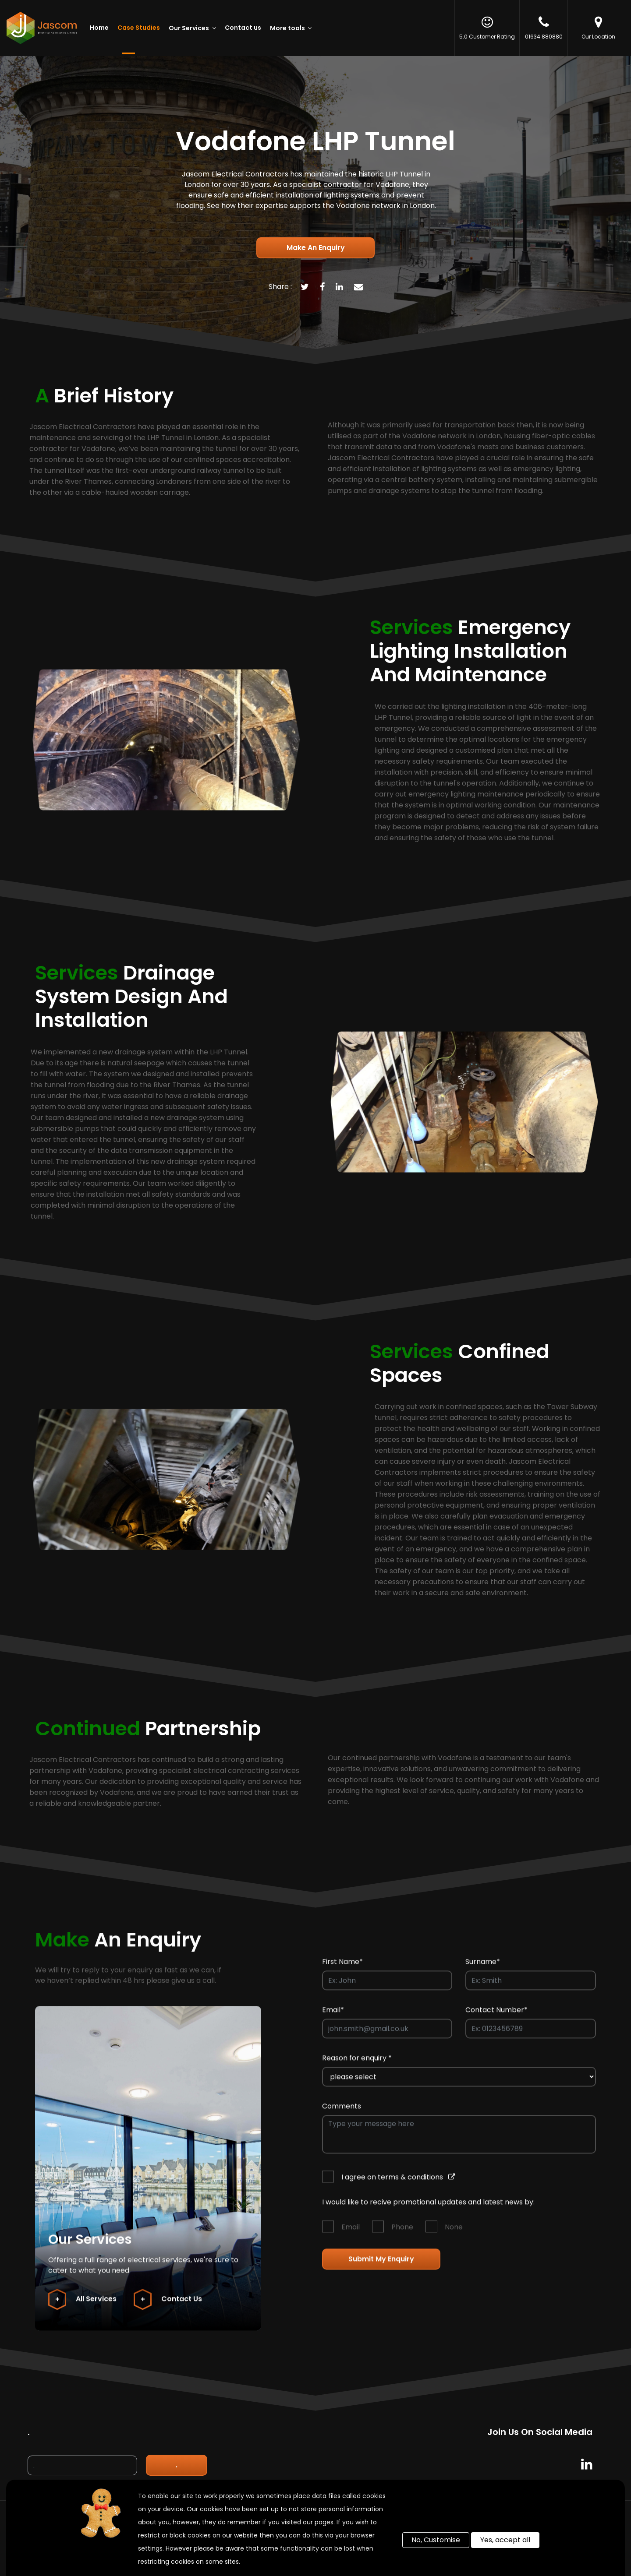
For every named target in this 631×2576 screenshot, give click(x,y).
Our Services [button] (189, 28)
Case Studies (138, 27)
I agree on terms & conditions (398, 2186)
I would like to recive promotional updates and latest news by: (428, 2211)
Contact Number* (496, 2018)
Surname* (482, 1970)
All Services (82, 2308)
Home (99, 27)
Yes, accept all (505, 2540)
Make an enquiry (316, 248)
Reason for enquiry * (357, 2067)
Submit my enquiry (381, 2267)
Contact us (243, 27)
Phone (402, 2236)
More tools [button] (288, 28)
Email (350, 2236)
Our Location (598, 27)
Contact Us (168, 2308)
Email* (333, 2018)
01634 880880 (544, 27)
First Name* (342, 1970)
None (454, 2236)
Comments (341, 2115)
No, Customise (435, 2540)
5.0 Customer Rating (487, 27)
